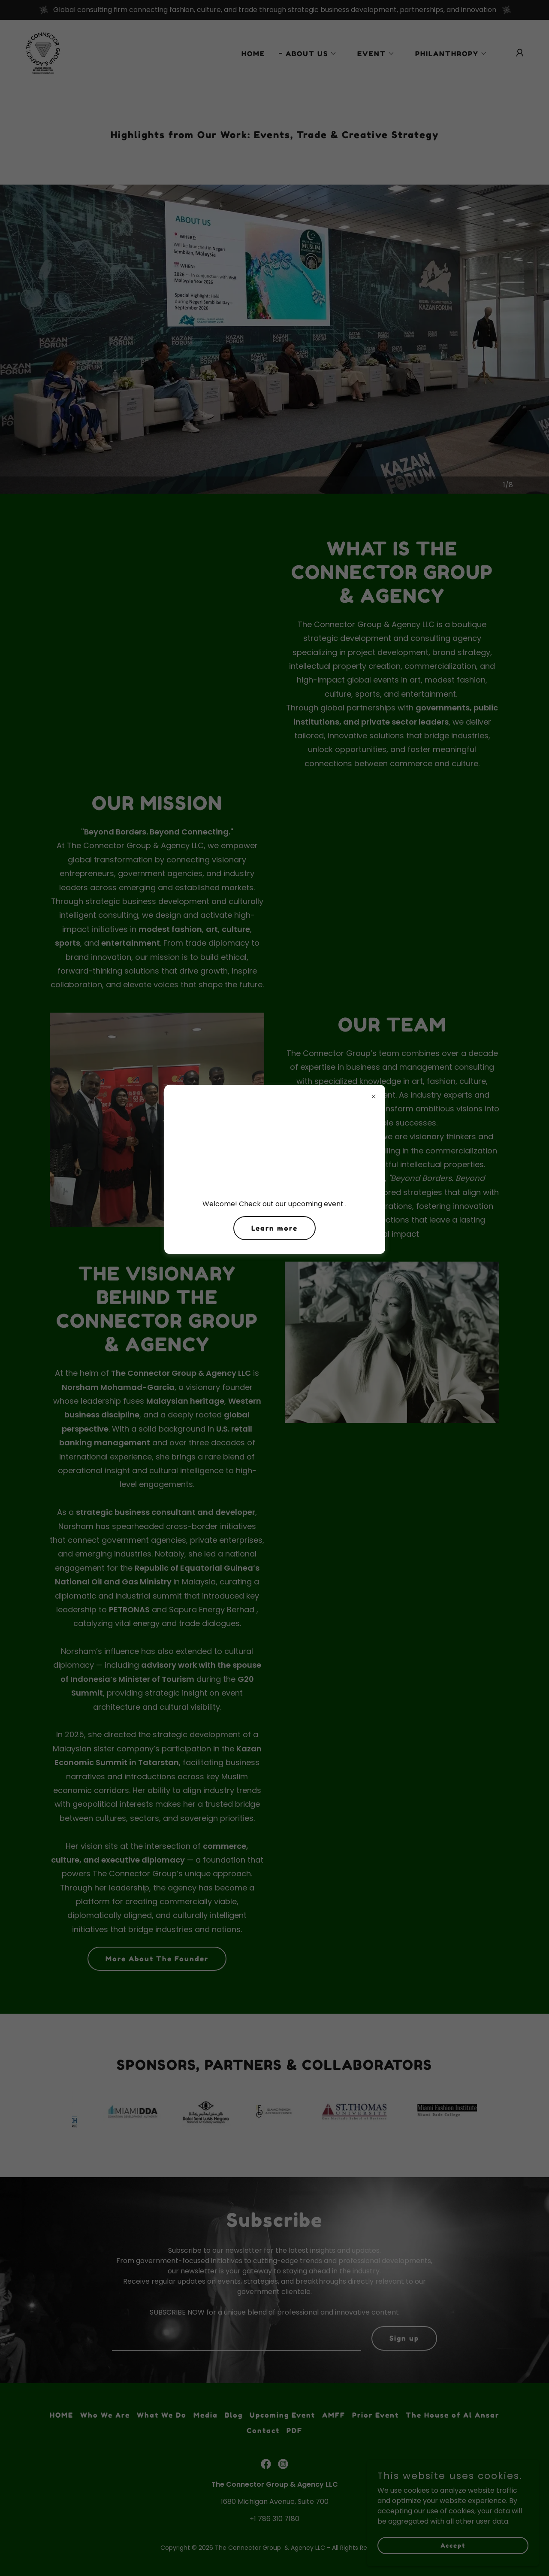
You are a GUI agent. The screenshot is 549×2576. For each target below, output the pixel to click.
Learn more (274, 1228)
